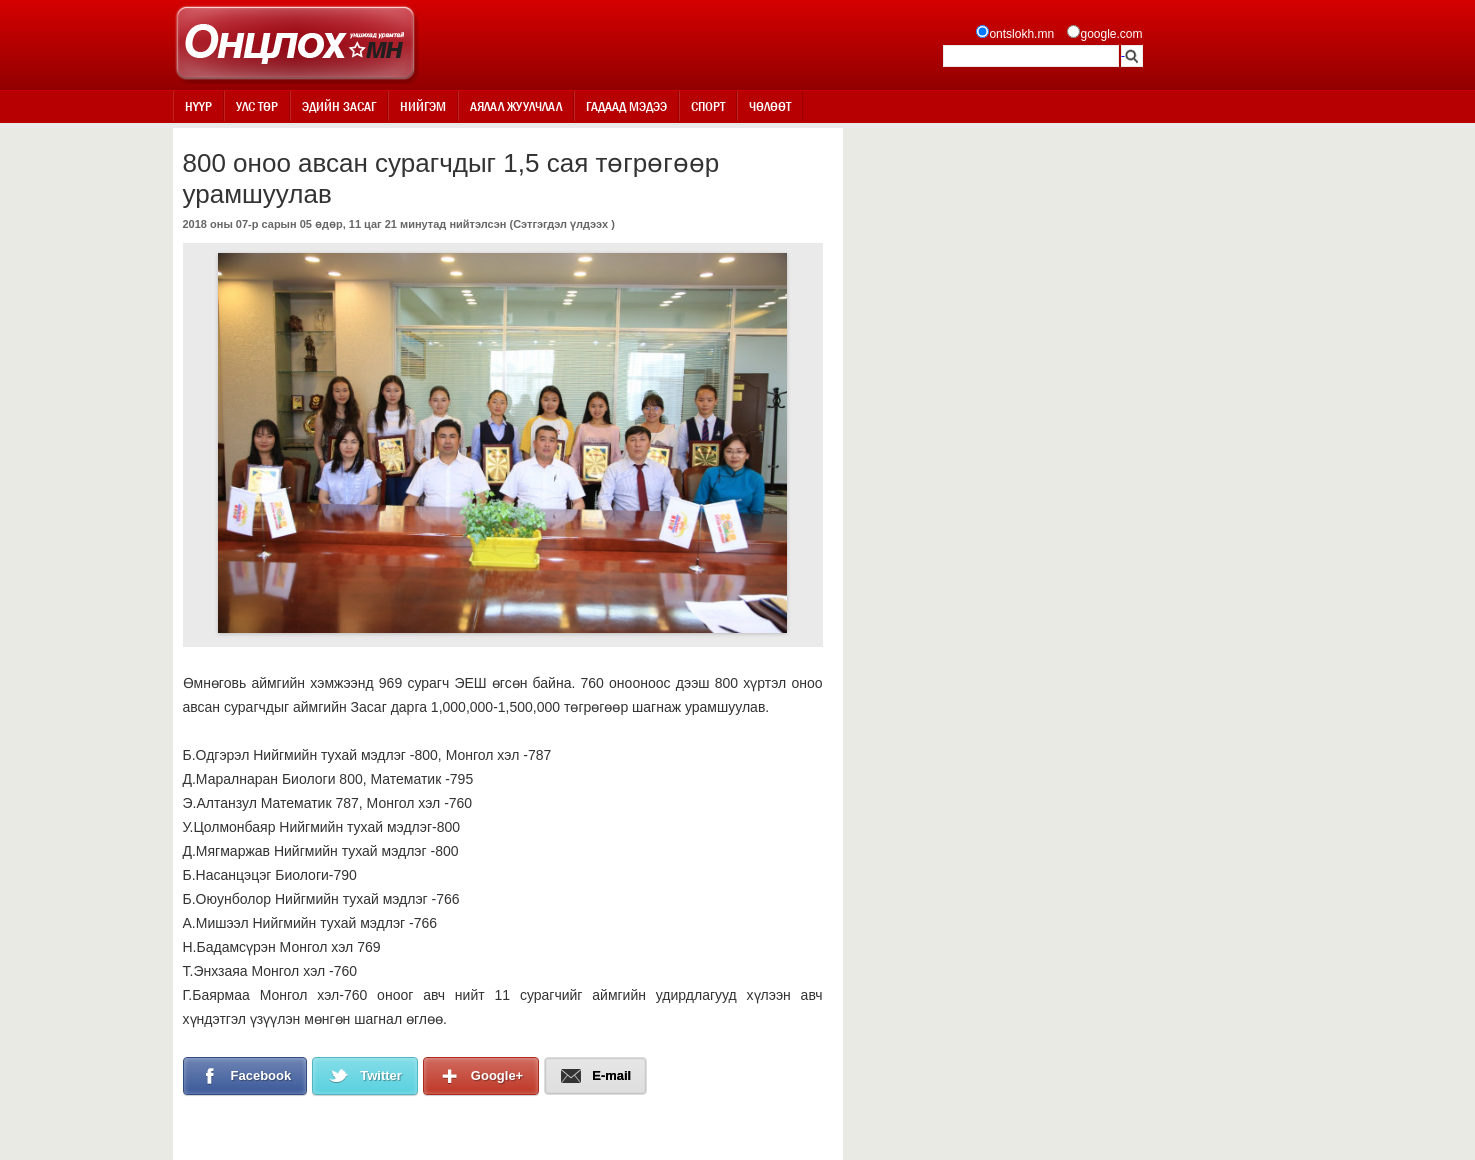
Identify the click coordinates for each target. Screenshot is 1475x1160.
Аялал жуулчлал (516, 106)
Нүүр (198, 106)
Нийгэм (423, 106)
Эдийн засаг (339, 106)
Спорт (708, 106)
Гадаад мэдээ (626, 106)
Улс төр (257, 106)
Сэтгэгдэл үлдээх (560, 224)
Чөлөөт (770, 106)
